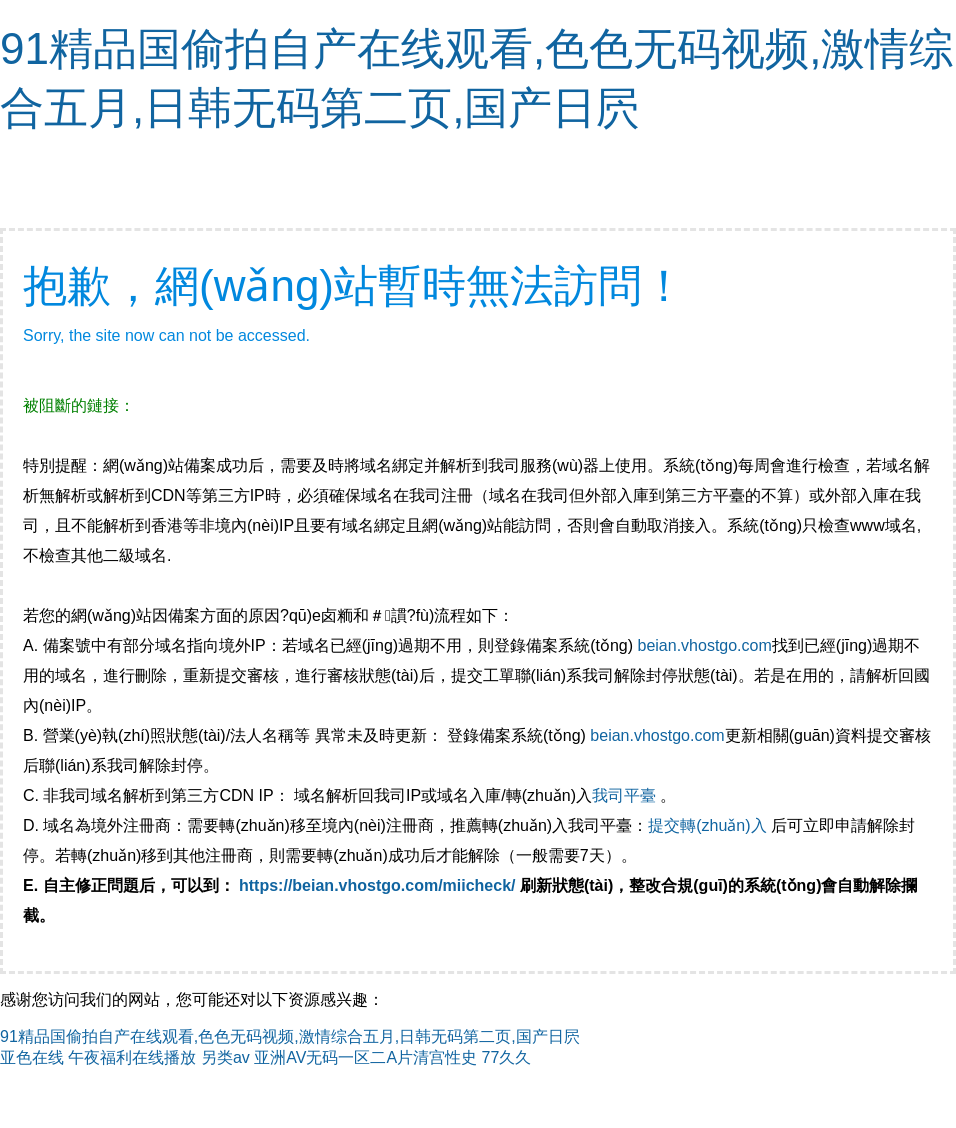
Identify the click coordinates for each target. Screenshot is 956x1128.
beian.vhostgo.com (704, 645)
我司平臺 (626, 795)
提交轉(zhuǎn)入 (707, 825)
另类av (225, 1057)
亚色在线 (32, 1057)
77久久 (507, 1057)
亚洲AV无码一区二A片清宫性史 (365, 1057)
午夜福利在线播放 (132, 1057)
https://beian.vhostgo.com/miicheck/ (377, 885)
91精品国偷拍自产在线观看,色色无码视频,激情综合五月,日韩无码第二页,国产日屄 (290, 1036)
